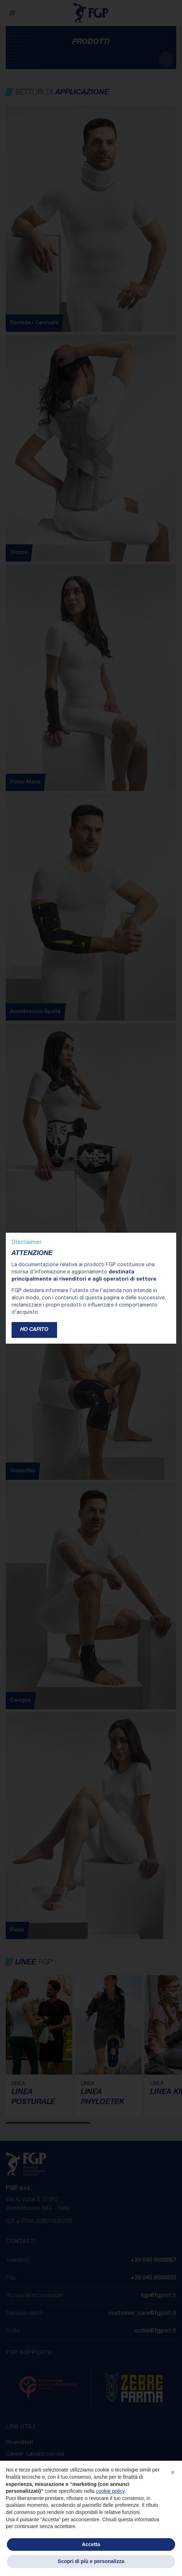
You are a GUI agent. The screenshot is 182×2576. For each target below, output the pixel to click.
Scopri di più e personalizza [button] (91, 2561)
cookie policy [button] (110, 2491)
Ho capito (34, 1329)
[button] (172, 2472)
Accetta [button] (91, 2544)
